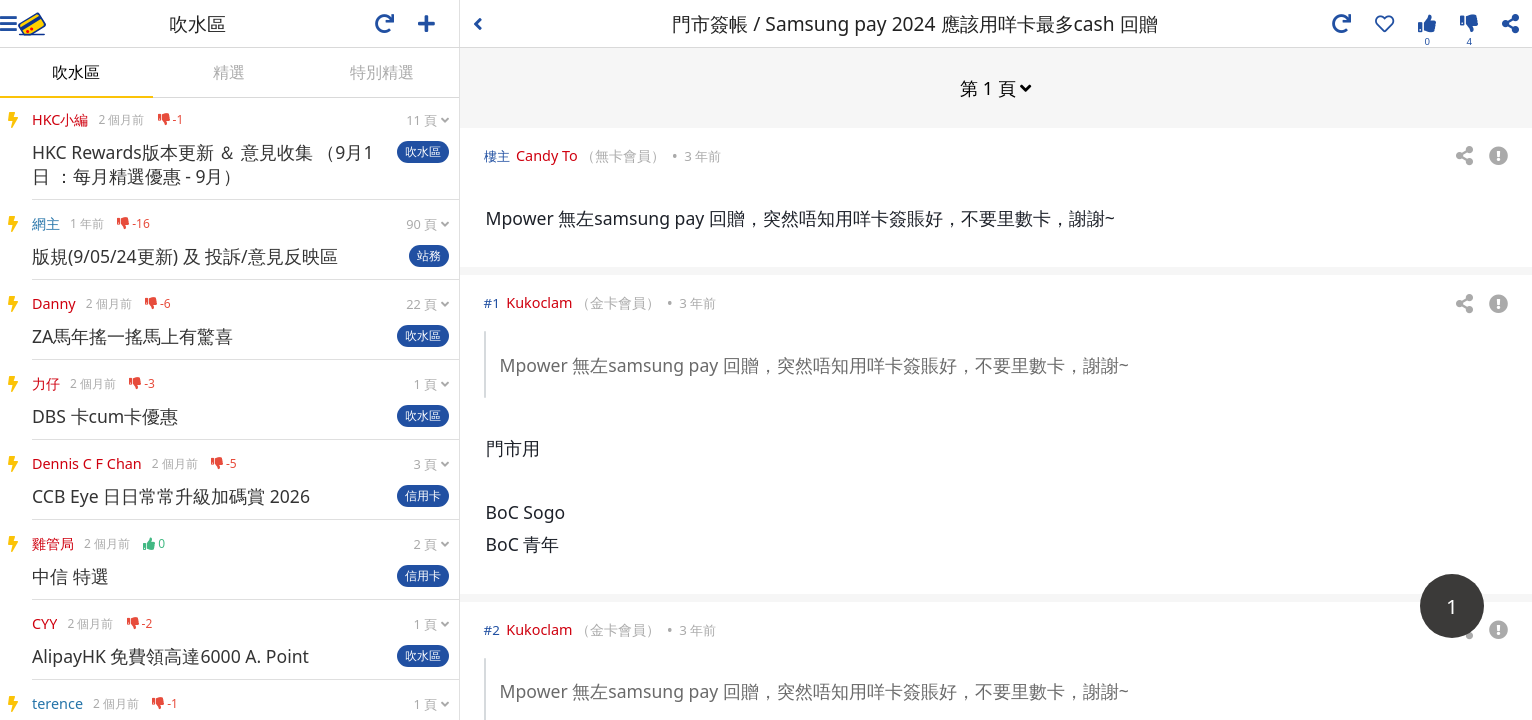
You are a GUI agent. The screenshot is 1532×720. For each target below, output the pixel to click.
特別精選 (382, 72)
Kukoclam (539, 301)
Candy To (547, 154)
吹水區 (76, 72)
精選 (229, 72)
